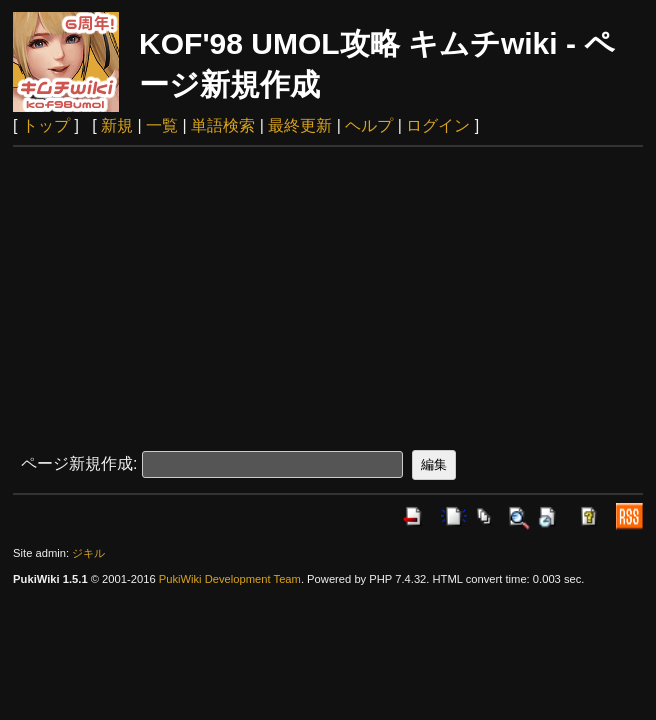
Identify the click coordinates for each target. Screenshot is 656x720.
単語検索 (223, 125)
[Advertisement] (328, 297)
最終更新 (300, 125)
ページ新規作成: (79, 463)
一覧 (162, 125)
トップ (46, 125)
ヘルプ (369, 125)
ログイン (438, 125)
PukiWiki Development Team (230, 579)
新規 (117, 125)
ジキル (88, 553)
